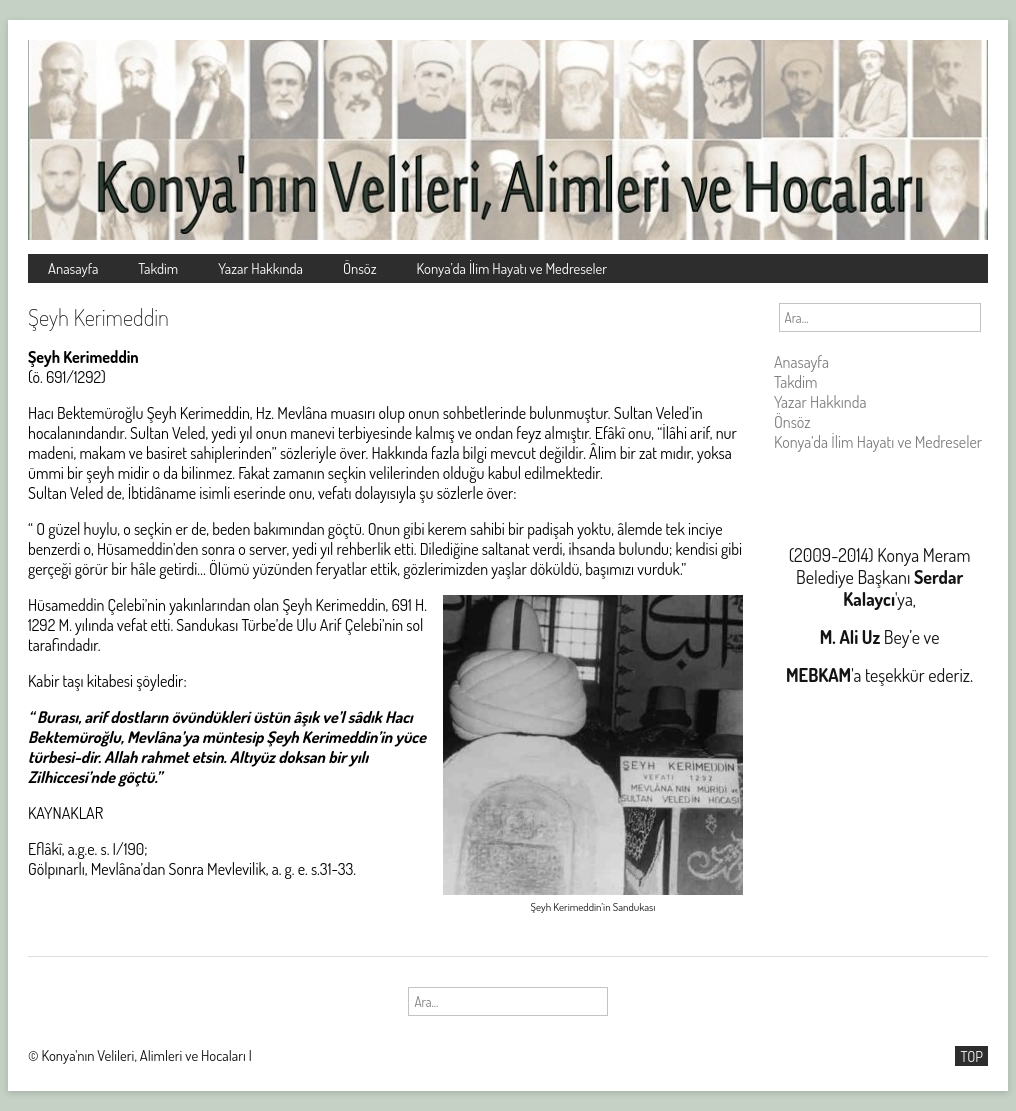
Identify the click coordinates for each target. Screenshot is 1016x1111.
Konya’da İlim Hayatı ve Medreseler (512, 268)
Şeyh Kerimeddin (98, 317)
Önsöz (360, 268)
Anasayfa (73, 268)
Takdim (158, 268)
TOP (971, 1056)
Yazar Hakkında (260, 268)
